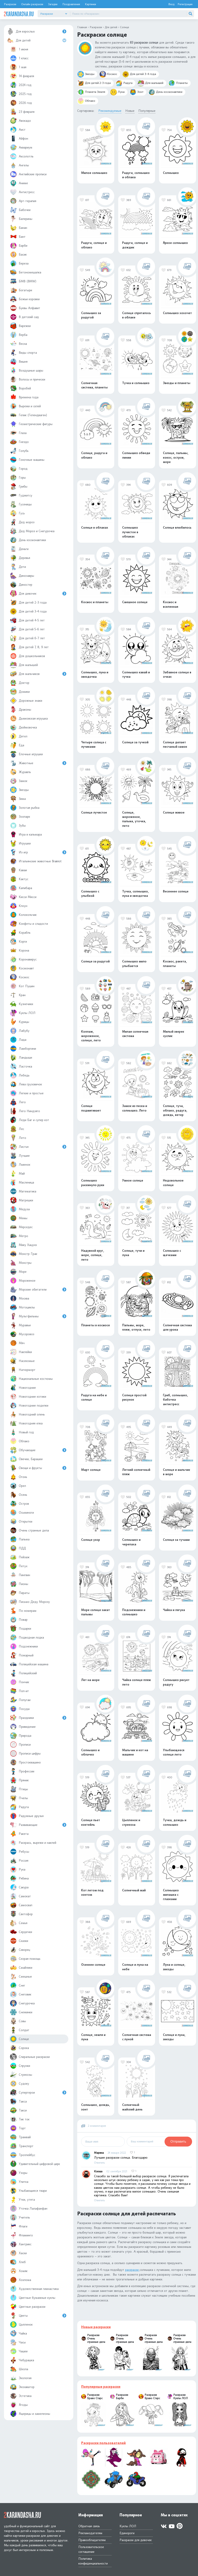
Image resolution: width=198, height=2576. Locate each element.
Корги (18, 941)
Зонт (136, 92)
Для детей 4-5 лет (27, 620)
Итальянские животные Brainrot (36, 861)
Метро (19, 1235)
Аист (18, 129)
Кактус (19, 879)
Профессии (22, 1771)
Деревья (20, 557)
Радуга (19, 1807)
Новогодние (23, 1387)
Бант (18, 236)
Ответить (99, 2162)
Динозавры (22, 575)
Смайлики (21, 1967)
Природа (20, 1735)
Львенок (20, 1164)
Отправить (178, 2141)
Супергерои (38, 2092)
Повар (19, 1619)
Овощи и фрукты (38, 1467)
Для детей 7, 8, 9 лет (29, 647)
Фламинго (21, 2235)
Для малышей (24, 664)
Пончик (19, 1682)
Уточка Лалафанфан (28, 2208)
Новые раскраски (96, 2327)
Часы (18, 2342)
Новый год (22, 1432)
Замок (18, 780)
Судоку (19, 2083)
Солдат (19, 2030)
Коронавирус (23, 959)
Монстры (20, 1262)
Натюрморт (22, 1369)
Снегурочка (22, 2003)
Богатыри (21, 290)
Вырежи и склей (25, 406)
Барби (18, 245)
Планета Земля (91, 92)
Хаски (18, 2253)
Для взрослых (36, 31)
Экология (20, 2378)
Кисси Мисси (23, 896)
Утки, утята (22, 2199)
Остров (19, 1503)
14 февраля (22, 76)
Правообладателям (92, 2540)
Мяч (17, 1343)
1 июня (19, 49)
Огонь (18, 1476)
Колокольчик (23, 914)
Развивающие (38, 1824)
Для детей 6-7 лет (27, 638)
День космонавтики (28, 540)
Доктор (19, 682)
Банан (18, 227)
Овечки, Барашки (26, 1459)
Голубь (19, 450)
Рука (17, 1869)
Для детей (37, 40)
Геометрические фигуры (31, 424)
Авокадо (20, 120)
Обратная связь (89, 2526)
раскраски (132, 2270)
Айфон (19, 138)
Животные (38, 763)
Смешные (21, 1976)
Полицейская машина (29, 1664)
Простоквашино (25, 1762)
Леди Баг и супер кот (29, 1119)
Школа (19, 2369)
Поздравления (71, 4)
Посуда (20, 1708)
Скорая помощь (25, 1958)
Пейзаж (20, 1557)
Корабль (20, 932)
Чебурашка (22, 2360)
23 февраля (22, 111)
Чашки (19, 2351)
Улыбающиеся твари (28, 2190)
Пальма (20, 1539)
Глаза (18, 432)
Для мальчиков (38, 673)
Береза (19, 263)
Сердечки (21, 1931)
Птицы (19, 1789)
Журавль (20, 772)
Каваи (18, 870)
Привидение (23, 1726)
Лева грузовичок (26, 1084)
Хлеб (18, 2262)
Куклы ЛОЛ (22, 1012)
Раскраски (10, 4)
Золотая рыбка (24, 807)
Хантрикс (20, 2244)
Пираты (20, 1592)
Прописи (20, 1744)
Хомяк (19, 2270)
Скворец (20, 1949)
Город (19, 468)
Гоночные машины (27, 459)
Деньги (19, 548)
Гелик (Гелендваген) (28, 415)
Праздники (38, 1717)
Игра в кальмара (26, 834)
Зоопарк (20, 816)
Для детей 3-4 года (28, 611)
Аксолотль (21, 156)
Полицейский (23, 1673)
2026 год (21, 102)
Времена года (24, 397)
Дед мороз (22, 522)
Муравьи (20, 1325)
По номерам (23, 1610)
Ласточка (21, 1066)
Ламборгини (23, 1048)
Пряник (19, 1780)
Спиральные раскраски (30, 2056)
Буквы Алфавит (25, 308)
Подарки (20, 1628)
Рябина (19, 1878)
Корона (19, 950)
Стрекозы (21, 2074)
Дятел (18, 736)
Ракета (19, 1833)
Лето (18, 1137)
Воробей (20, 388)
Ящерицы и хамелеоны (30, 2413)
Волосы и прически (27, 379)
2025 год (21, 93)
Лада (18, 1039)
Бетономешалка (25, 272)
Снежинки (21, 2012)
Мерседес (21, 1227)
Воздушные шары (26, 370)
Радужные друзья (27, 1815)
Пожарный (21, 1655)
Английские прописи (28, 174)
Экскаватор (22, 2386)
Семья (18, 1923)
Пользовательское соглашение (91, 2549)
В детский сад (24, 316)
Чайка (18, 2333)
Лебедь (20, 1075)
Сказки (19, 1940)
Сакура (19, 1887)
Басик (18, 254)
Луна (117, 92)
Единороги (127, 2533)
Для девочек (38, 593)
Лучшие (20, 1155)
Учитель (20, 2217)
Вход (171, 4)
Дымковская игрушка (29, 718)
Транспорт (21, 2146)
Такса (18, 2101)
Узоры (18, 2172)
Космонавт (22, 968)
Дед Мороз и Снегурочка (32, 531)
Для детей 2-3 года (28, 602)
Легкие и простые (27, 1093)
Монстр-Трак (23, 1253)
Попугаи (20, 1699)
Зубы (18, 825)
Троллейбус (22, 2154)
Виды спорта (23, 352)
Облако (19, 1441)
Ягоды (19, 2404)
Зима (18, 798)
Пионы (19, 1583)
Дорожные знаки (26, 700)
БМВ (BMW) (23, 281)
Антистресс (22, 192)
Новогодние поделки (29, 1405)
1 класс (19, 58)
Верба (18, 334)
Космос (19, 977)
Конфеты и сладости (29, 923)
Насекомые (22, 1360)
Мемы (18, 1218)
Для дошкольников (27, 656)
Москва (19, 1298)
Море (18, 1271)
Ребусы (19, 1851)
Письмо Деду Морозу (30, 1601)
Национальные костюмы (31, 1378)
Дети (18, 566)
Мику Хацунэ (23, 1244)
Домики (20, 691)
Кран (18, 995)
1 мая (18, 67)
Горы (18, 477)
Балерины (21, 218)
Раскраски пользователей (103, 2443)
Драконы (20, 709)
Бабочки (20, 209)
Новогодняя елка (26, 1423)
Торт (18, 2128)
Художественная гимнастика (34, 2288)
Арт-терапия (23, 200)
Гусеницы (21, 504)
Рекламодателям (90, 2533)
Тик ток (20, 2119)
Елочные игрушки (26, 754)
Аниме (19, 183)
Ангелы (19, 165)
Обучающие (38, 1450)
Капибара (21, 888)
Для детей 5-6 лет (27, 629)
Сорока (19, 2047)
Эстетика (20, 2395)
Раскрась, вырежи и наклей (33, 1842)
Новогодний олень (27, 1414)
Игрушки (20, 843)
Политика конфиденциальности (93, 2561)
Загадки (52, 4)
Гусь (17, 513)
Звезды (19, 789)
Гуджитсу (21, 495)
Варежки (20, 325)
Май (17, 1173)
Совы (18, 2021)
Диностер (21, 584)
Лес (17, 1128)
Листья (38, 1146)
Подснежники (24, 1646)
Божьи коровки (25, 299)
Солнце (19, 2039)
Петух (18, 1566)
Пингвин (20, 1575)
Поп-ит (19, 1691)
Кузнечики (21, 1003)
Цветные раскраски (27, 2306)
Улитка (19, 2181)
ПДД (18, 1548)
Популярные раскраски (100, 2386)
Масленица (22, 1182)
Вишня (19, 361)
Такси (18, 2110)
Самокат (20, 1896)
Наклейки (21, 1351)
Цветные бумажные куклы (32, 2297)
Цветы (38, 2315)
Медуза (20, 1209)
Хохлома (20, 2279)
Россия (19, 1860)
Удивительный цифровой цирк (35, 2163)
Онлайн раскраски (32, 4)
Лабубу (20, 1030)
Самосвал (21, 1905)
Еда (17, 745)
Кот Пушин (22, 986)
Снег (17, 1985)
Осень (18, 1494)
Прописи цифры (25, 1753)
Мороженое (22, 1280)
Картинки (90, 4)
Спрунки (20, 2065)
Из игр (38, 852)
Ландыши (21, 1057)
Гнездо (19, 441)
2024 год (20, 84)
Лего (18, 1102)
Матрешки (21, 1200)
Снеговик (20, 1994)
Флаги (18, 2226)
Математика (23, 1191)
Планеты (178, 83)
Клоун (18, 905)
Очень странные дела (29, 1530)
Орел (18, 1485)
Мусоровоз (22, 1334)
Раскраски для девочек (136, 2540)
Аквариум (21, 147)
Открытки (21, 1521)
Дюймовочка (23, 727)
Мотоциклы (22, 1307)
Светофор (21, 1914)
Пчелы (19, 1798)
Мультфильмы (38, 1316)
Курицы (19, 1021)
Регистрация (185, 4)
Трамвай (20, 2137)
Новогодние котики (28, 1396)
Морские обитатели (38, 1289)
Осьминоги (22, 1512)
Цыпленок (21, 2324)
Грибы (18, 486)
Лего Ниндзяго (25, 1111)
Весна (18, 343)
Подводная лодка (27, 1637)
